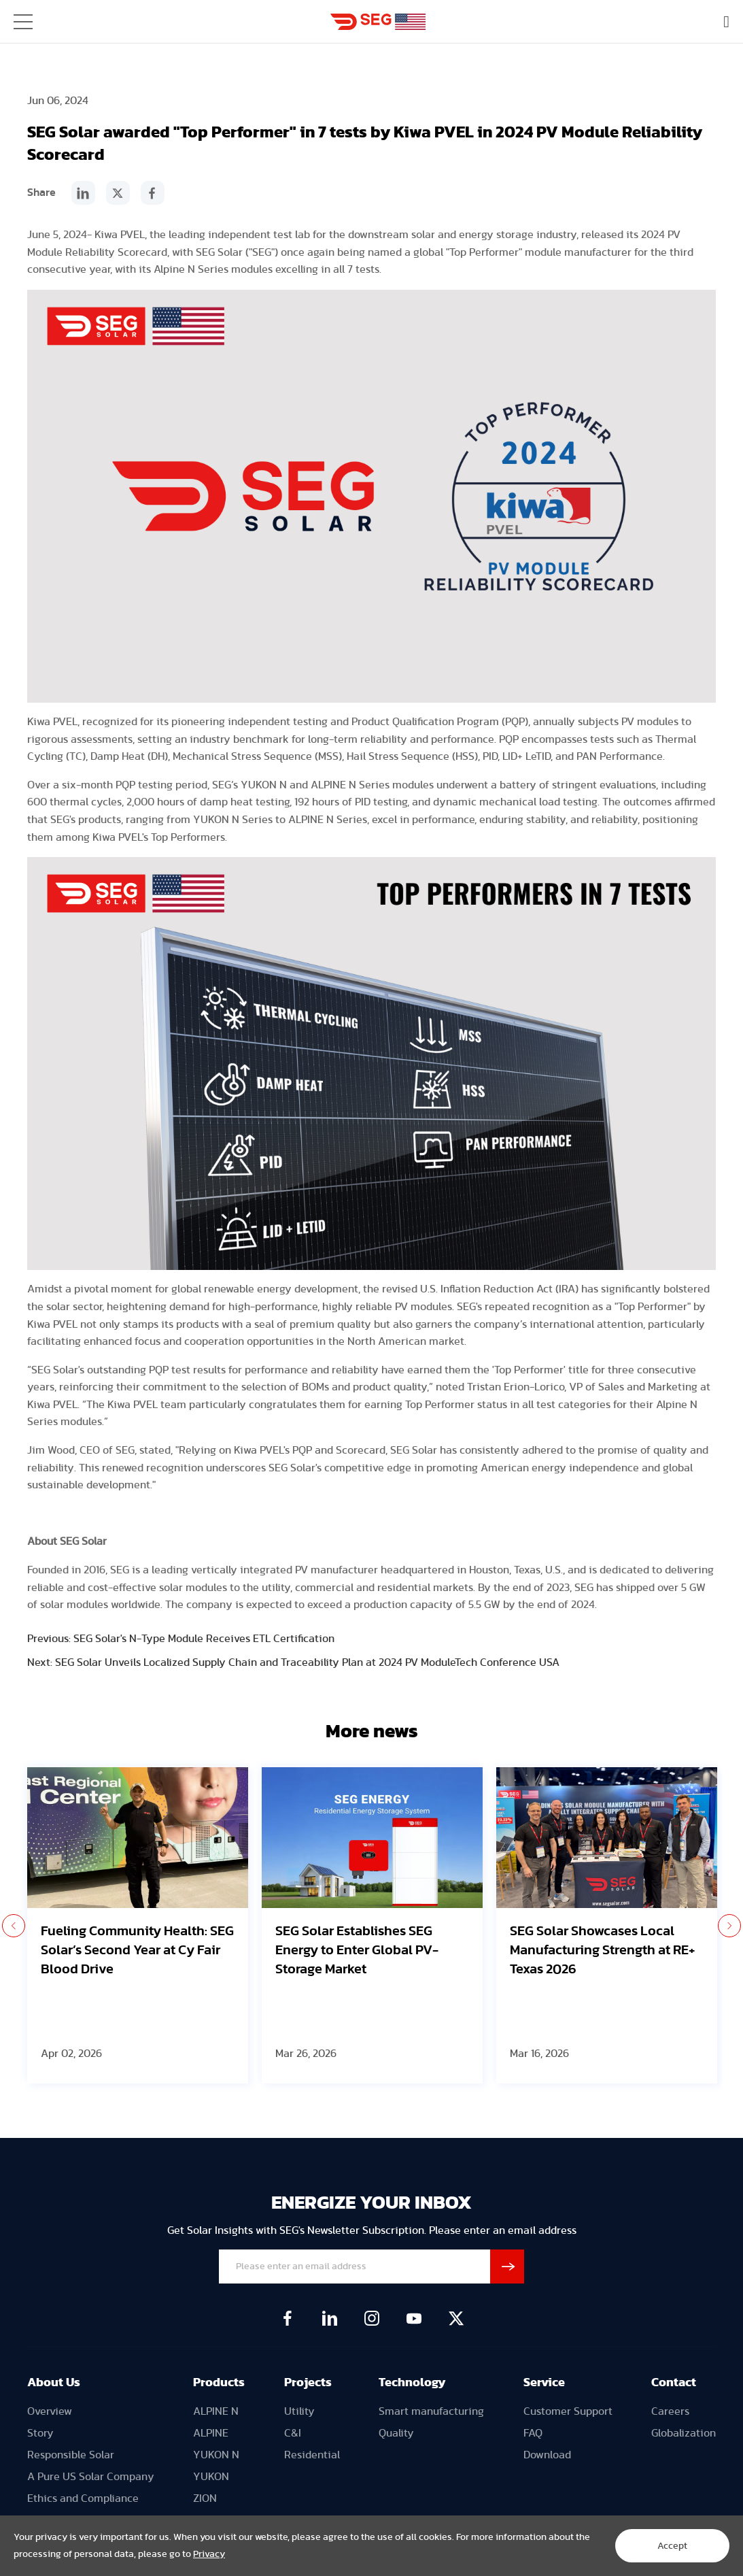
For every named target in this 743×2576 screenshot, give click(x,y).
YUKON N (216, 2454)
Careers (670, 2411)
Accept (672, 2546)
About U (50, 2383)
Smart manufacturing (431, 2411)
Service (544, 2383)
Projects (308, 2383)
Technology (412, 2383)
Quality (396, 2433)
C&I (292, 2433)
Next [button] (729, 1925)
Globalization (683, 2433)
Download (547, 2454)
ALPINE (210, 2433)
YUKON (211, 2476)
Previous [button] (13, 1925)
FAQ (532, 2433)
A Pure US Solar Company (90, 2476)
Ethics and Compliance (83, 2498)
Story (40, 2433)
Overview (49, 2411)
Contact (673, 2383)
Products (219, 2383)
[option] (137, 1925)
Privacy (209, 2554)
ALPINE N (216, 2411)
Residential (312, 2454)
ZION (205, 2498)
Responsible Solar (70, 2454)
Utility (299, 2411)
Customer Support (567, 2411)
